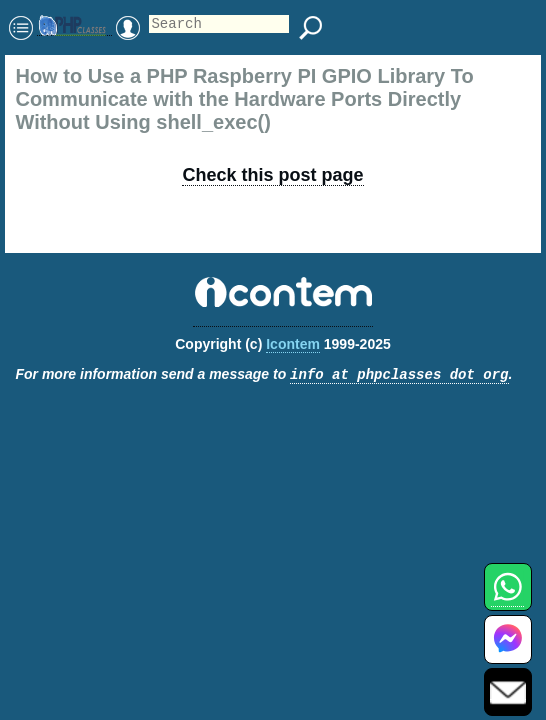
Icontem (293, 344)
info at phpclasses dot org (399, 375)
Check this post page (272, 175)
